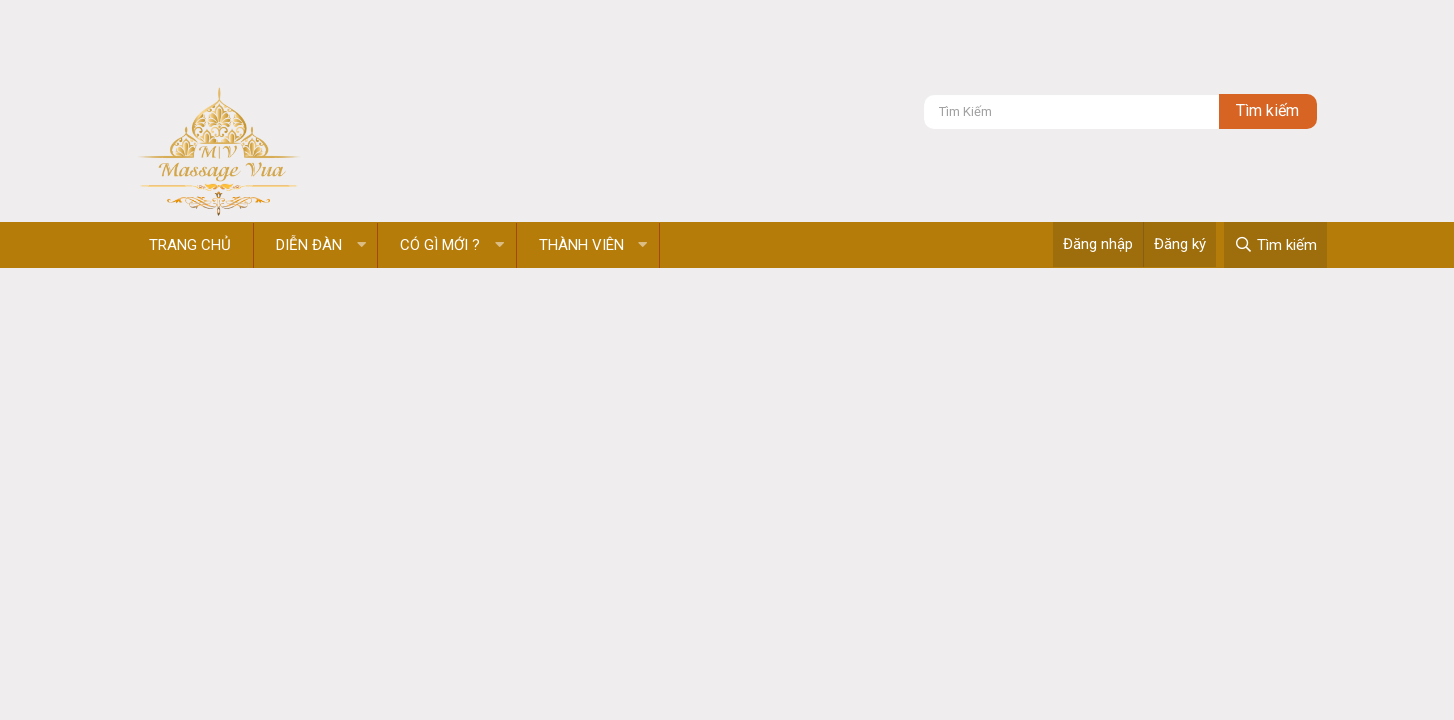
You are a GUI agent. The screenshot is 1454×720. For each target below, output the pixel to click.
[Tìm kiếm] (1071, 111)
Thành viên (581, 245)
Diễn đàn (309, 245)
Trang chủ (190, 245)
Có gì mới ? (440, 245)
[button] (361, 245)
